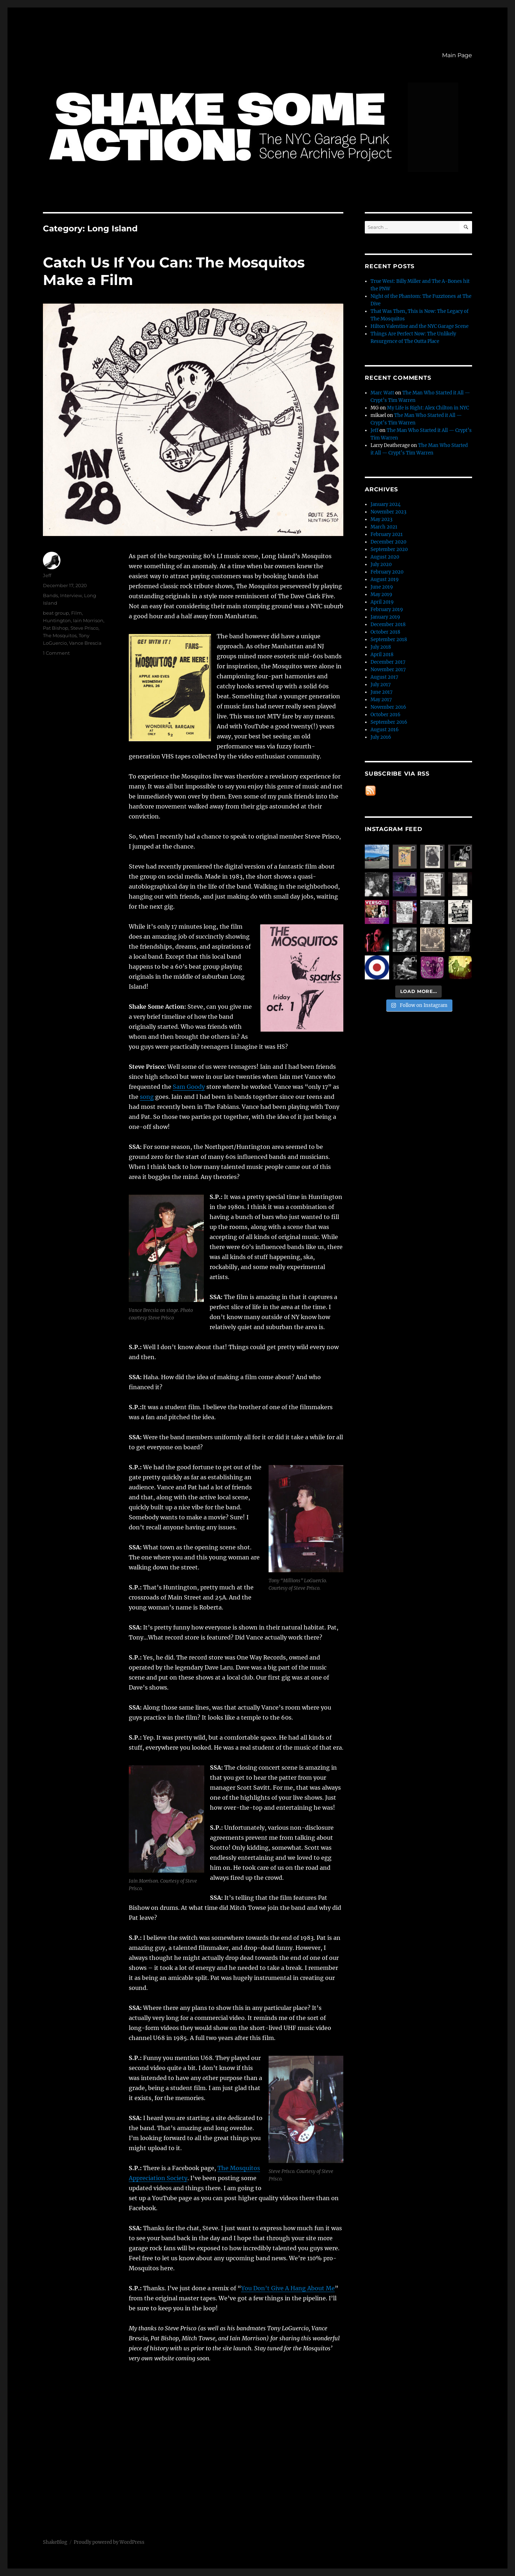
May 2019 (381, 594)
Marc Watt (382, 393)
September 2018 (389, 639)
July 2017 (381, 685)
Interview (71, 595)
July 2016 (381, 737)
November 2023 (388, 512)
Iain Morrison (88, 620)
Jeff (47, 575)
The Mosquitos (60, 635)
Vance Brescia (85, 643)
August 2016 (385, 730)
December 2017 (388, 662)
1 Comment (56, 653)
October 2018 (385, 632)
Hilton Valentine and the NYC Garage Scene (420, 326)
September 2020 (389, 549)
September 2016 (389, 722)
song (147, 1096)
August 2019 (385, 579)
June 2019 (382, 587)
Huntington (57, 620)
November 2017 (388, 670)
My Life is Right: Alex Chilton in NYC (428, 408)
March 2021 (384, 527)
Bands (50, 595)
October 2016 (386, 715)
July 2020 (381, 564)
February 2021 (387, 534)
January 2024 (386, 504)
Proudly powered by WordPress (109, 2542)
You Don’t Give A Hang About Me (288, 2288)
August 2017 (384, 677)
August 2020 (385, 557)
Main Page (457, 55)
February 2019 (387, 609)
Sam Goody (189, 1086)
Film (76, 613)
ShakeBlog (55, 2542)
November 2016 (388, 707)
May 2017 (381, 700)
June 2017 (382, 692)
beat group (56, 613)
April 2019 (382, 602)
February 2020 (387, 572)
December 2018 (388, 624)
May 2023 (381, 519)
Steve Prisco (84, 628)
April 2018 (382, 655)
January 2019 (385, 617)
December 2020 (388, 542)
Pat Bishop (55, 628)
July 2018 (381, 647)
